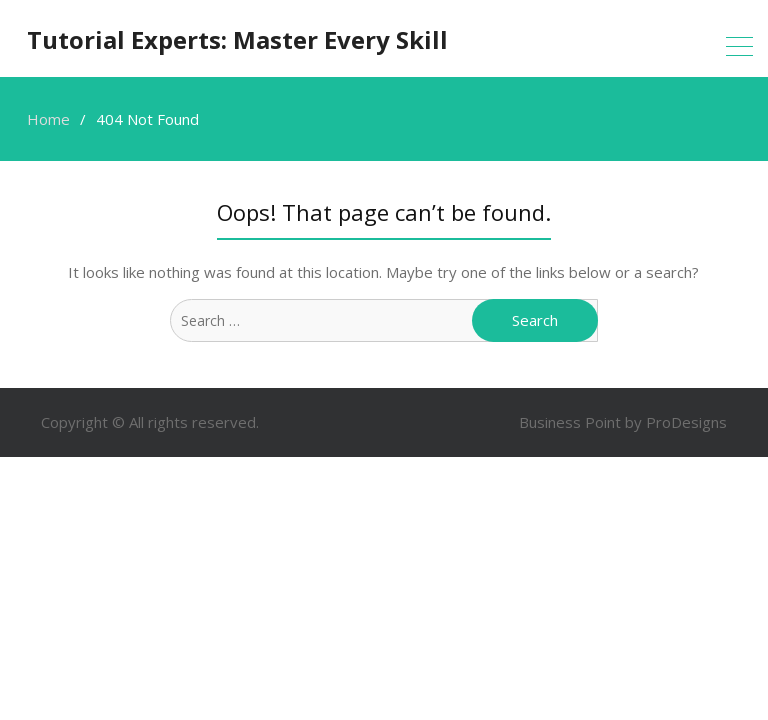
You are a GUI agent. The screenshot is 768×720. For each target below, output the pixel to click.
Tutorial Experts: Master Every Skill (237, 39)
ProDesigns (686, 422)
